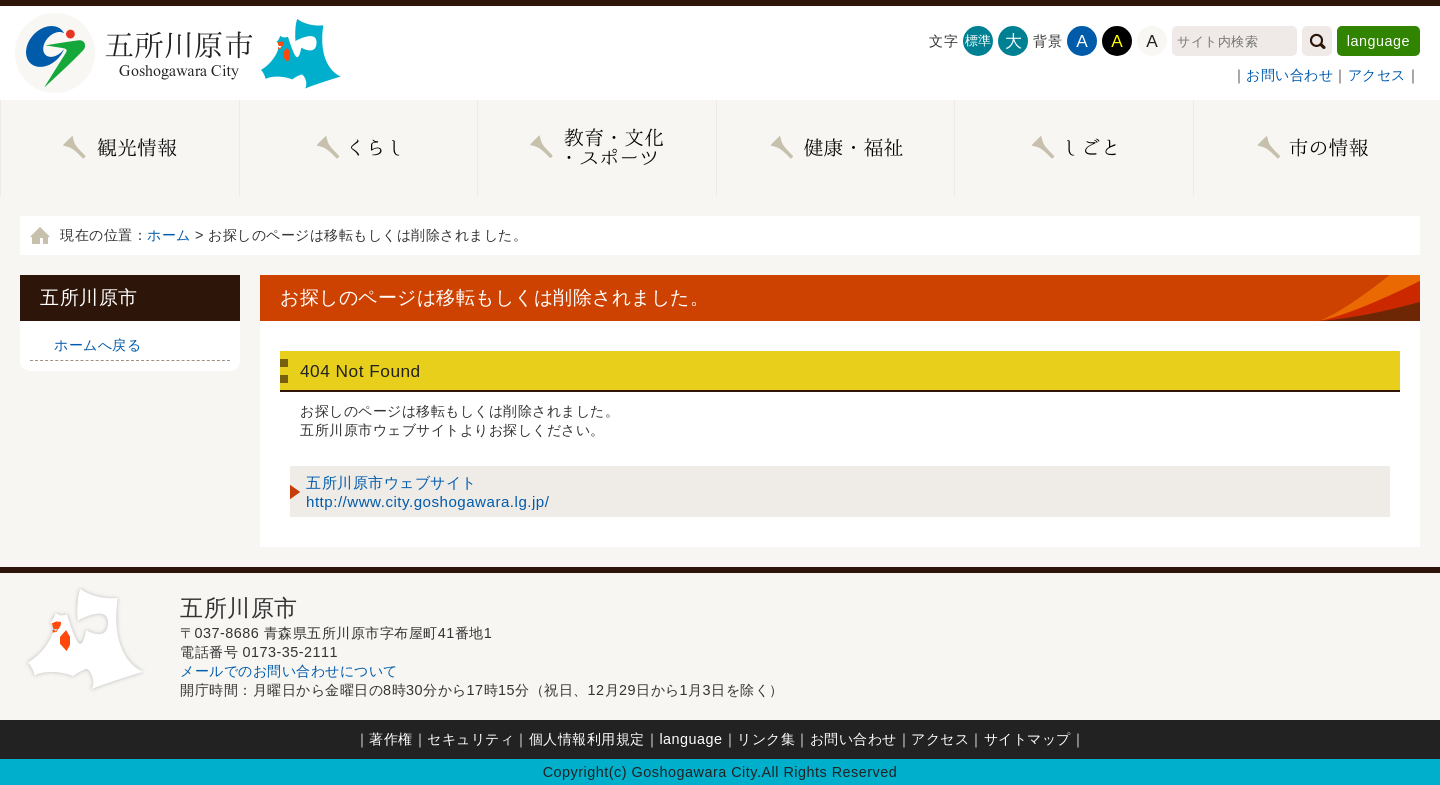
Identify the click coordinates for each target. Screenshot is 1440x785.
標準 (978, 40)
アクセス (1377, 75)
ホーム (169, 235)
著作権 (391, 739)
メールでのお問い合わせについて (289, 671)
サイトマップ (1027, 739)
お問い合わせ (1289, 75)
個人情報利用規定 (587, 739)
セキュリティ (470, 739)
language (1378, 41)
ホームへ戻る (97, 345)
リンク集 (766, 739)
